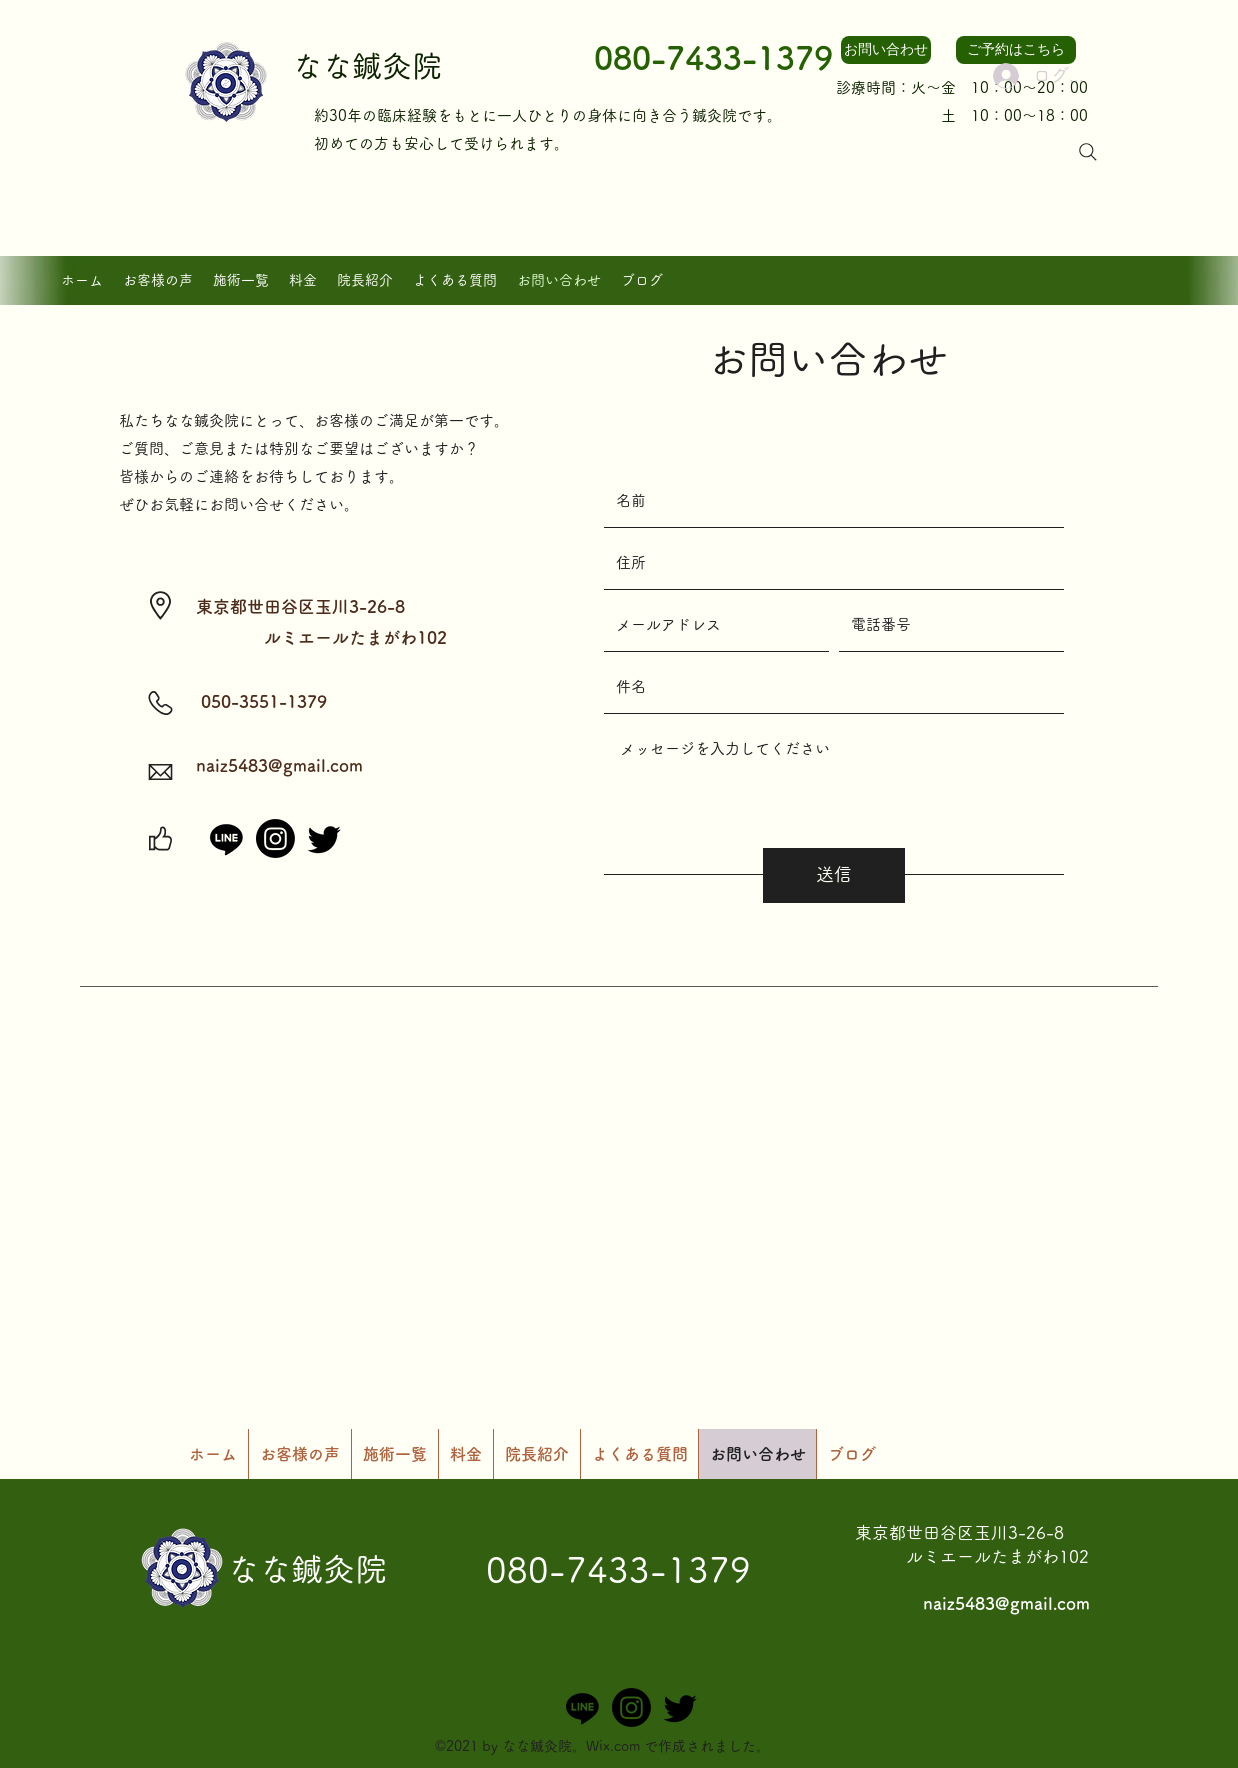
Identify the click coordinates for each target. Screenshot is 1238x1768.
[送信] (834, 875)
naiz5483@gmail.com (279, 765)
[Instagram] (275, 838)
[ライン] (226, 838)
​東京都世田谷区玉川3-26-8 (959, 1532)
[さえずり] (324, 838)
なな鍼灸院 (367, 66)
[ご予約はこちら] (1016, 50)
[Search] (1088, 152)
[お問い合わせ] (886, 50)
